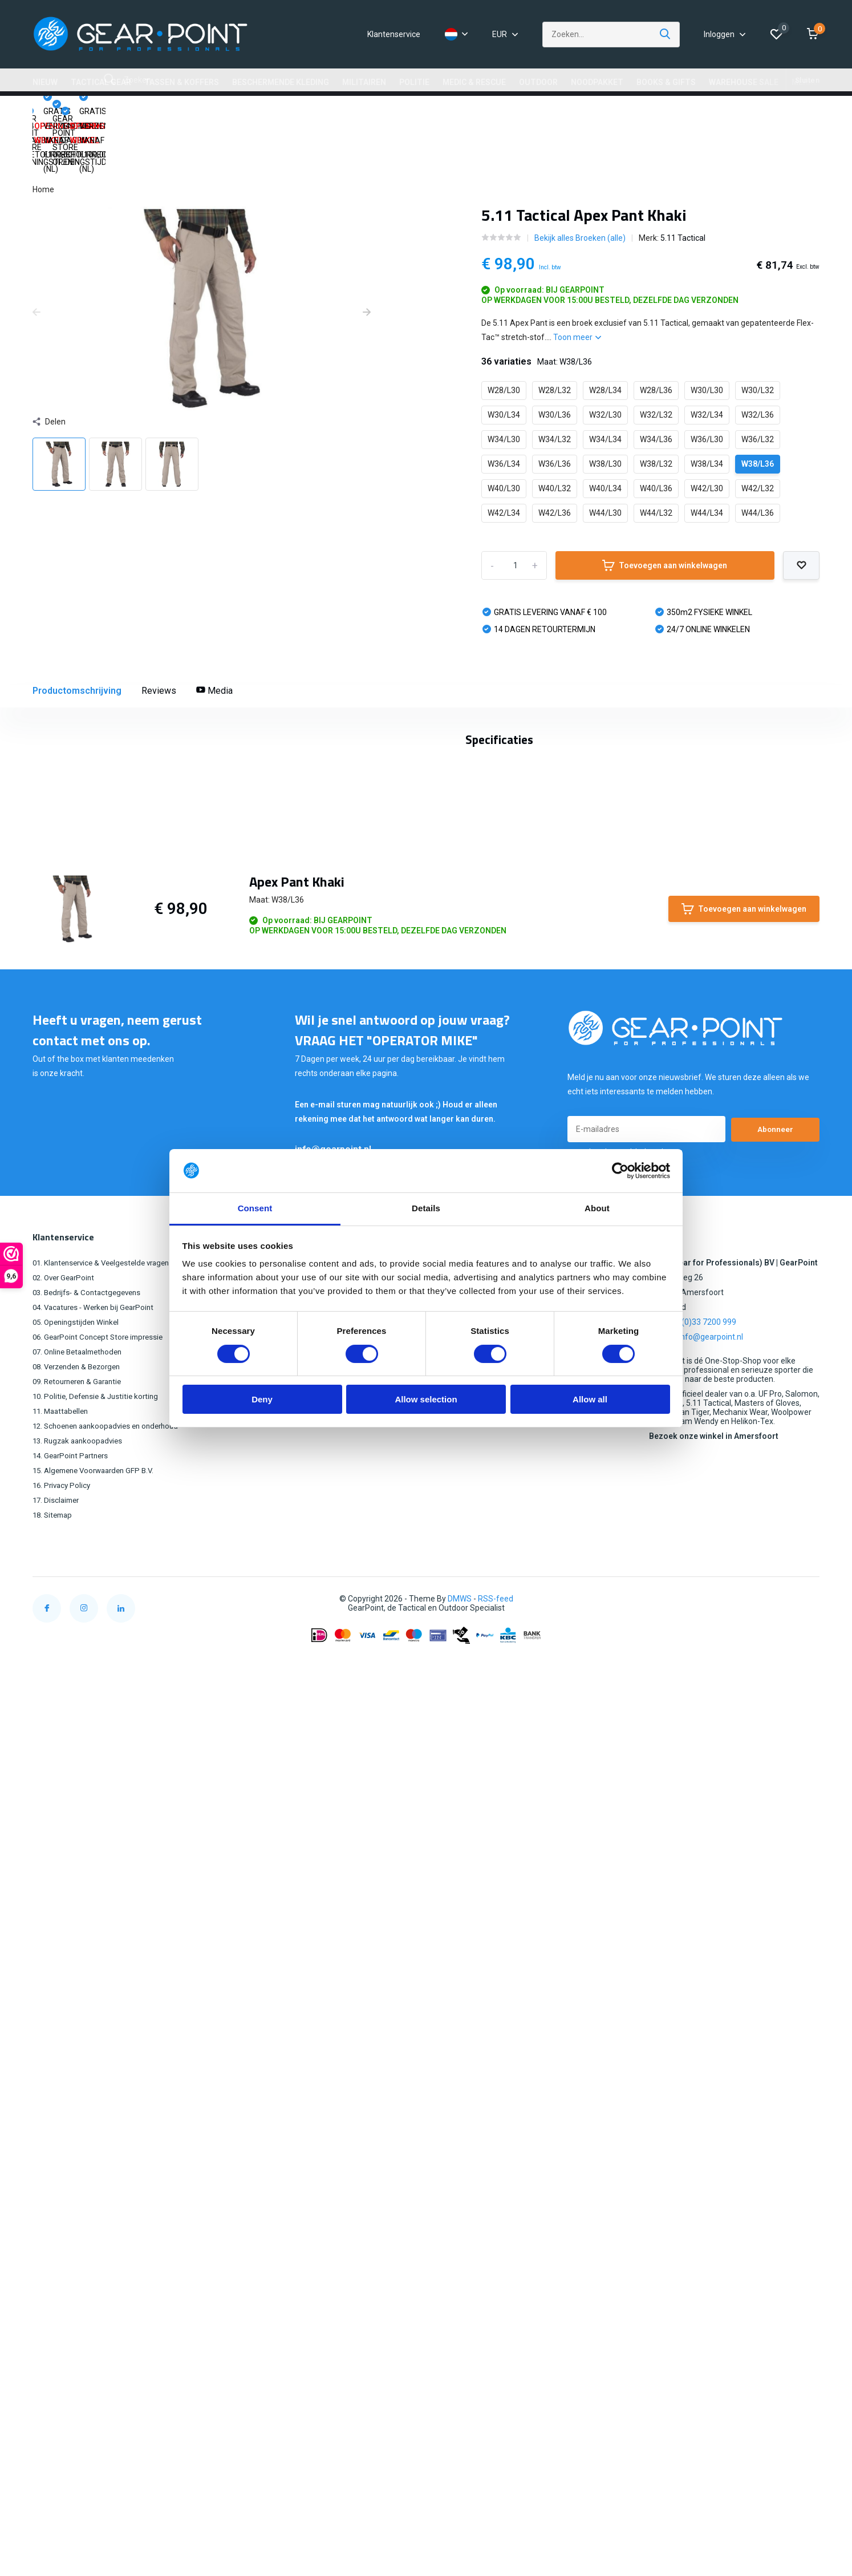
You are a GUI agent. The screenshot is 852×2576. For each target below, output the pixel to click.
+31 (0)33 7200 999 (701, 2049)
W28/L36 (656, 335)
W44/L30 (605, 458)
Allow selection (426, 1399)
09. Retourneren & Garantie (81, 2108)
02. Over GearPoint (66, 2004)
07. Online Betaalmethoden (82, 2079)
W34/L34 (605, 384)
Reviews (158, 635)
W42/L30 (707, 433)
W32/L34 (707, 360)
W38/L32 (656, 409)
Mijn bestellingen (322, 2004)
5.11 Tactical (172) (99, 1422)
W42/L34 (504, 458)
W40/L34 (605, 433)
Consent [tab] (255, 1208)
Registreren (313, 1990)
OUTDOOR (538, 82)
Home (43, 134)
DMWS (460, 2326)
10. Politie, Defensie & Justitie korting (99, 2123)
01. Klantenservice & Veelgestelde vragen (107, 1990)
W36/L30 (707, 384)
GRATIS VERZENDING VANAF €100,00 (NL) (238, 114)
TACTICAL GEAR (101, 82)
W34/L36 (656, 384)
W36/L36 (554, 409)
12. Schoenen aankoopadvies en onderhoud (111, 2153)
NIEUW (45, 82)
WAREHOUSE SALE (743, 82)
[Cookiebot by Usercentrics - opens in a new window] (620, 1170)
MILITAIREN (364, 82)
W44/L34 (707, 458)
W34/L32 (554, 384)
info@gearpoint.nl (333, 1876)
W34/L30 (504, 384)
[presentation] (36, 257)
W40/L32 (554, 433)
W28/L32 (554, 335)
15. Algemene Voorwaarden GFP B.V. (98, 2197)
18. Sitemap (54, 2242)
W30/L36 (554, 360)
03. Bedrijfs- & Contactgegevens (90, 2019)
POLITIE (414, 82)
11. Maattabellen (63, 2138)
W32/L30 (605, 360)
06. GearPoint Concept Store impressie (102, 2064)
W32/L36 (757, 360)
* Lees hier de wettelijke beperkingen (625, 1879)
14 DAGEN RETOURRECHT (560, 114)
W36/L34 (504, 409)
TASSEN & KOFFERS (181, 82)
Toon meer (577, 281)
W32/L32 (656, 360)
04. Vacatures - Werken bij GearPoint (98, 2034)
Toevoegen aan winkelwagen (664, 510)
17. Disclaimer (58, 2227)
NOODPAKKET (597, 82)
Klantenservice (393, 34)
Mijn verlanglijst (319, 2019)
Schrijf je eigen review (758, 1478)
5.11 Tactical (682, 183)
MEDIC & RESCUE (474, 82)
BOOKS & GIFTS (666, 82)
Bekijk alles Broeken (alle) (580, 183)
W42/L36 (554, 458)
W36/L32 (757, 384)
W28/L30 (504, 335)
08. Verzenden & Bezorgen (81, 2093)
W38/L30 (605, 409)
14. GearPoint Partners (73, 2182)
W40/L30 (504, 433)
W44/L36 (757, 458)
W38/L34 (707, 409)
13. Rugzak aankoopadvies (81, 2168)
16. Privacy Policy (63, 2212)
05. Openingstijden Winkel (78, 2049)
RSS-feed (495, 2326)
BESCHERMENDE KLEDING (280, 82)
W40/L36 (656, 433)
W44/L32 (656, 458)
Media (214, 635)
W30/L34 (504, 360)
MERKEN (807, 82)
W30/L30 (707, 335)
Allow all (590, 1399)
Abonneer (775, 1856)
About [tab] (597, 1208)
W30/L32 (757, 335)
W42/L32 (757, 433)
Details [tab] (426, 1208)
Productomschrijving (77, 635)
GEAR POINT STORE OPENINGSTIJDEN (413, 114)
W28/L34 (605, 335)
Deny (262, 1399)
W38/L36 (757, 409)
